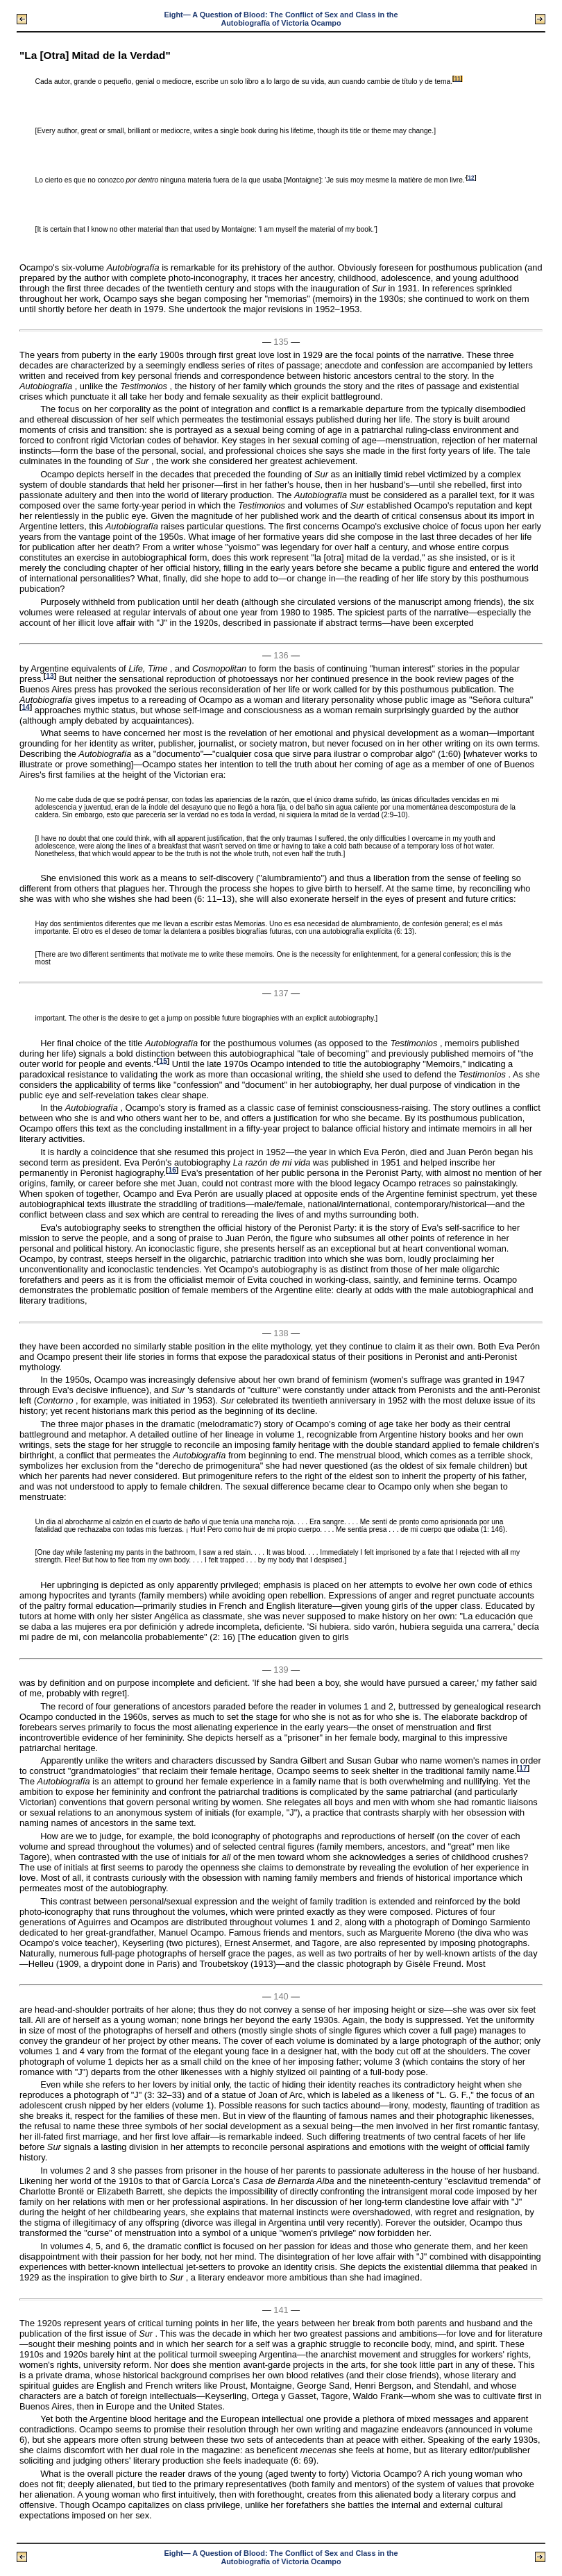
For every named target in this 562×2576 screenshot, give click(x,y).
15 (163, 1060)
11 (457, 79)
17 (523, 1768)
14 (25, 706)
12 (471, 178)
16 (172, 1170)
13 (49, 675)
